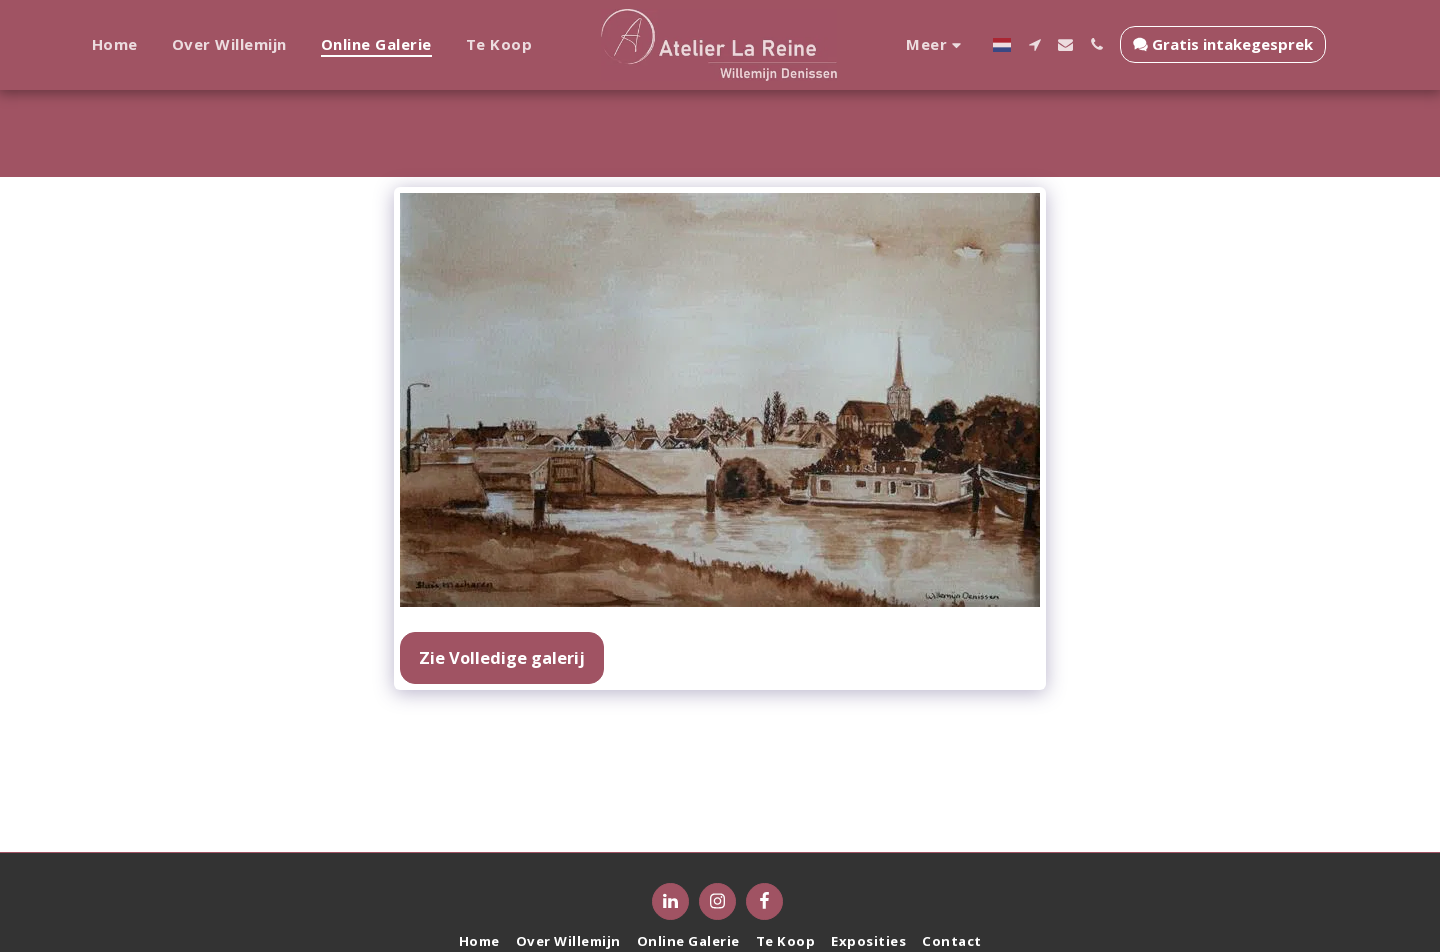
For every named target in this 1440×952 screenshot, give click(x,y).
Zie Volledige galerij (502, 657)
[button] (1026, 44)
